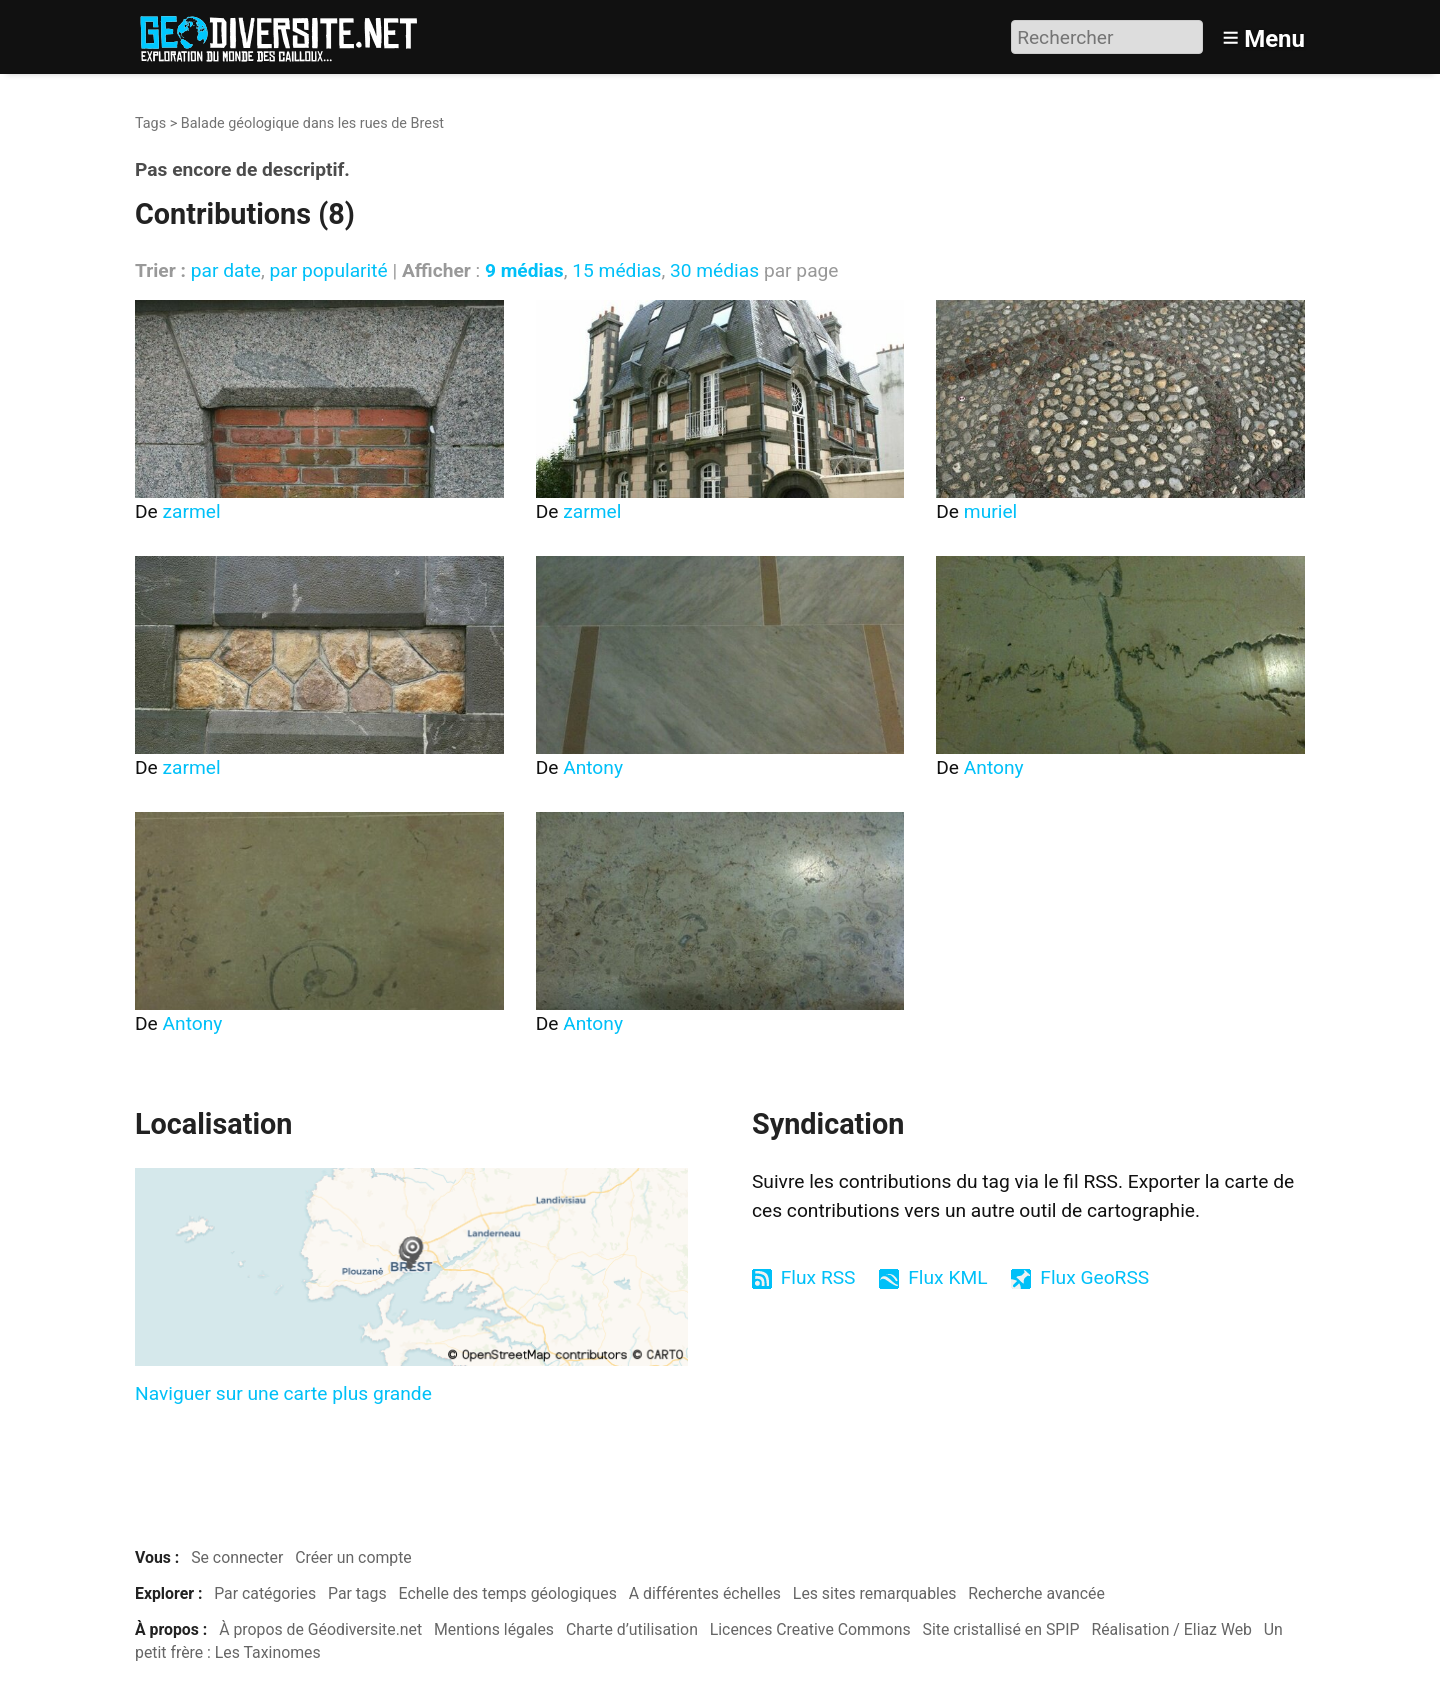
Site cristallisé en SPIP (1001, 1629)
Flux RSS (818, 1277)
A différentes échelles (705, 1593)
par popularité (328, 270)
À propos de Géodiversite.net (320, 1629)
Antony (593, 767)
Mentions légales (494, 1629)
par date (226, 270)
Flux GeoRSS (1094, 1277)
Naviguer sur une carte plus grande (283, 1393)
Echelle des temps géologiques (508, 1593)
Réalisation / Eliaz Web (1171, 1629)
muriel (990, 511)
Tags (150, 123)
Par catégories (265, 1593)
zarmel (192, 511)
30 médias (714, 270)
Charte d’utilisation (632, 1629)
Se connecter (237, 1557)
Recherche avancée (1036, 1593)
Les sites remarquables (875, 1593)
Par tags (357, 1593)
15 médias (616, 270)
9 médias (524, 270)
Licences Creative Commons (810, 1629)
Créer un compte (353, 1557)
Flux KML (947, 1277)
